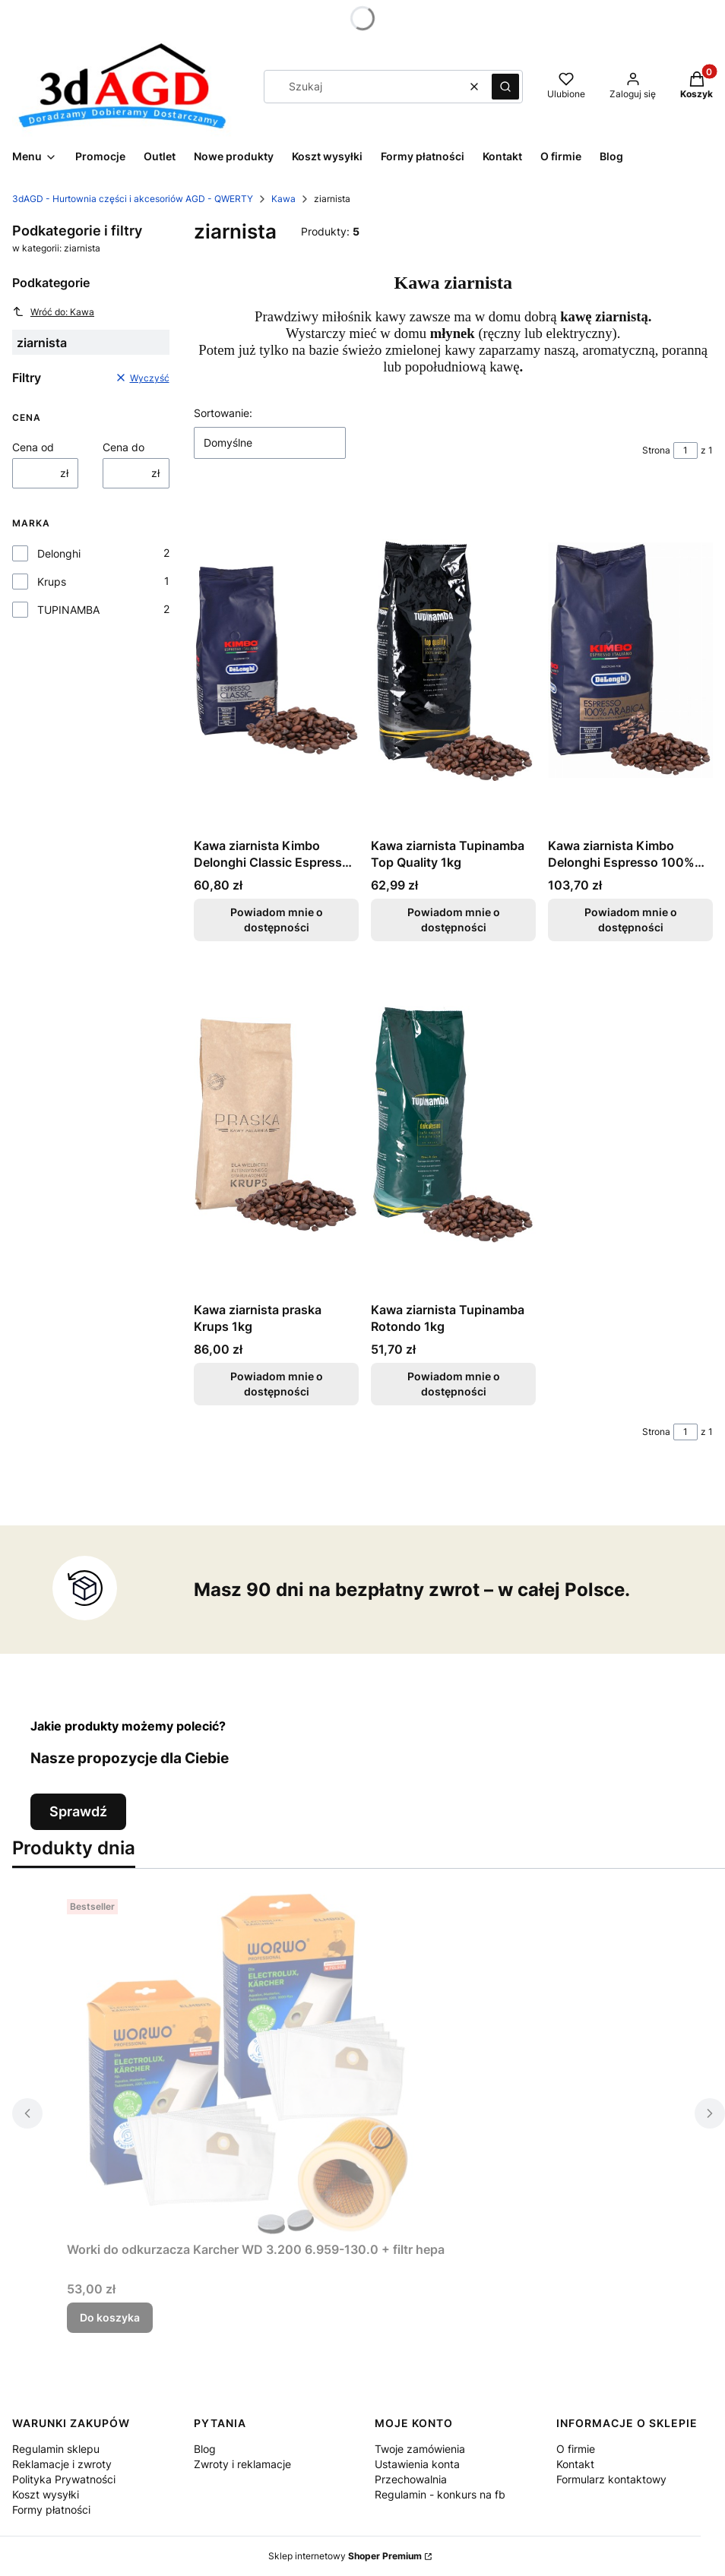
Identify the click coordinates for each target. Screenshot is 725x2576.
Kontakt (575, 2463)
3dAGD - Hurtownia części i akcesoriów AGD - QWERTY (132, 198)
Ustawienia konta (417, 2463)
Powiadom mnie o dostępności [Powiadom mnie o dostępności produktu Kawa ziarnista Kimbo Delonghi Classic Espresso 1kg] (276, 920)
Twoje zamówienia (420, 2448)
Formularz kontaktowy (611, 2479)
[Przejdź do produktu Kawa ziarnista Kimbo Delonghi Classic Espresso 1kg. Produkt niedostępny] (276, 660)
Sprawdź (78, 1811)
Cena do (123, 447)
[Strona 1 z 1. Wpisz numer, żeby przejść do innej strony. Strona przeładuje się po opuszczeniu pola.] (685, 450)
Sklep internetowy (345, 2556)
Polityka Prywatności (64, 2479)
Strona (656, 450)
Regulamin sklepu (56, 2448)
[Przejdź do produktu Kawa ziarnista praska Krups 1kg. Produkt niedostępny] (276, 1124)
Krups (51, 581)
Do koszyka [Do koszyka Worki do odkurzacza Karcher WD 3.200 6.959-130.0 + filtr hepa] (110, 2317)
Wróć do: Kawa (53, 311)
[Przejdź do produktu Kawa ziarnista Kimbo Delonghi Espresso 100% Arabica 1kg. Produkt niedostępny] (630, 660)
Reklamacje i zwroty (62, 2463)
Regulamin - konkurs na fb (440, 2494)
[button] (505, 87)
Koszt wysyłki (45, 2494)
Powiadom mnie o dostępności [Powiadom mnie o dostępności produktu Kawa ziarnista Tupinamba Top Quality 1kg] (453, 920)
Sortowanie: (223, 412)
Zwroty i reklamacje (242, 2463)
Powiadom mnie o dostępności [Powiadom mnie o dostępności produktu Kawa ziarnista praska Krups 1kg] (276, 1384)
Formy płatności (51, 2509)
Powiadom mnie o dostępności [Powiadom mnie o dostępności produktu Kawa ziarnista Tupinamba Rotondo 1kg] (453, 1384)
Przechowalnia (411, 2479)
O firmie (575, 2448)
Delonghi (59, 553)
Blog (205, 2448)
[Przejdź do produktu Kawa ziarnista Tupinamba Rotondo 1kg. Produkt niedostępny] (453, 1124)
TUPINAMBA (68, 609)
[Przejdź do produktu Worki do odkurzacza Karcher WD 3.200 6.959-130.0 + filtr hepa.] (257, 2064)
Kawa (283, 198)
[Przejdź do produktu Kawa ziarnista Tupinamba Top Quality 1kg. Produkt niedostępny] (453, 660)
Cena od (33, 447)
